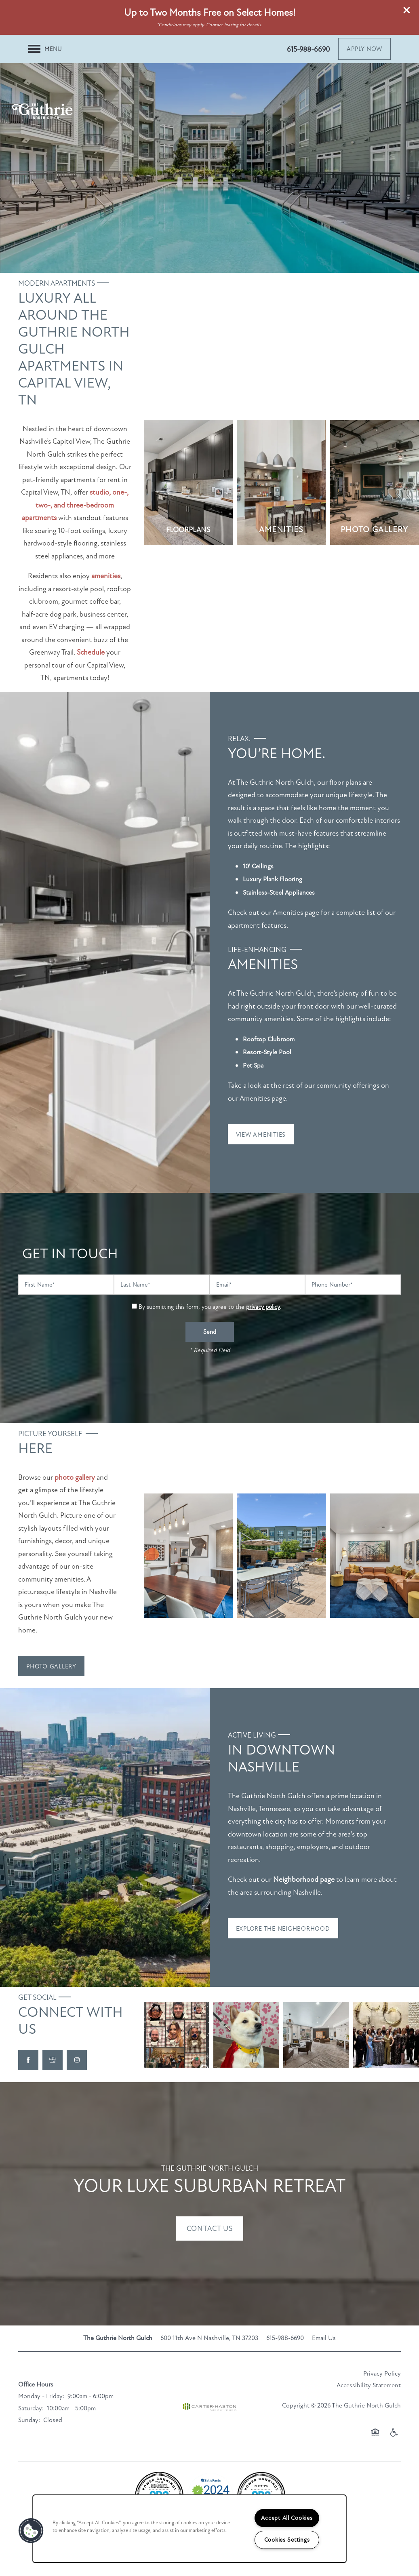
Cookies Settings (287, 2539)
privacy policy (263, 1306)
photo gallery (75, 1477)
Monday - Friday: (41, 2396)
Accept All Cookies (286, 2518)
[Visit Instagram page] (77, 2060)
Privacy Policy (382, 2374)
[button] (407, 10)
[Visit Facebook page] (28, 2060)
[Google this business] (52, 2060)
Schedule (91, 652)
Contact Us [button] (210, 2228)
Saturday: (31, 2408)
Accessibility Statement (369, 2385)
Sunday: (29, 2420)
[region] (189, 2528)
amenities (105, 575)
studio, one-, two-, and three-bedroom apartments (75, 505)
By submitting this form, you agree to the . (210, 1306)
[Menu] (45, 49)
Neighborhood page (304, 1879)
